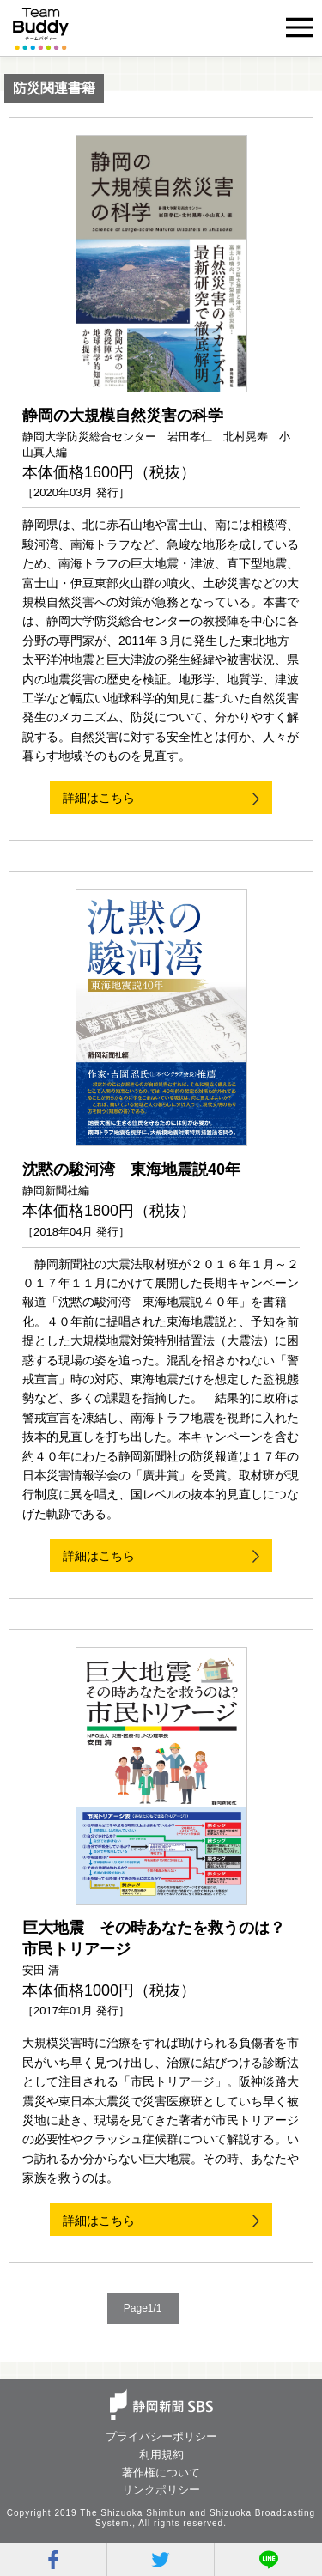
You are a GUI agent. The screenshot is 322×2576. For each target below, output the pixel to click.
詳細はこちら (99, 798)
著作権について (161, 2472)
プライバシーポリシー (161, 2436)
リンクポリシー (161, 2489)
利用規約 (161, 2454)
